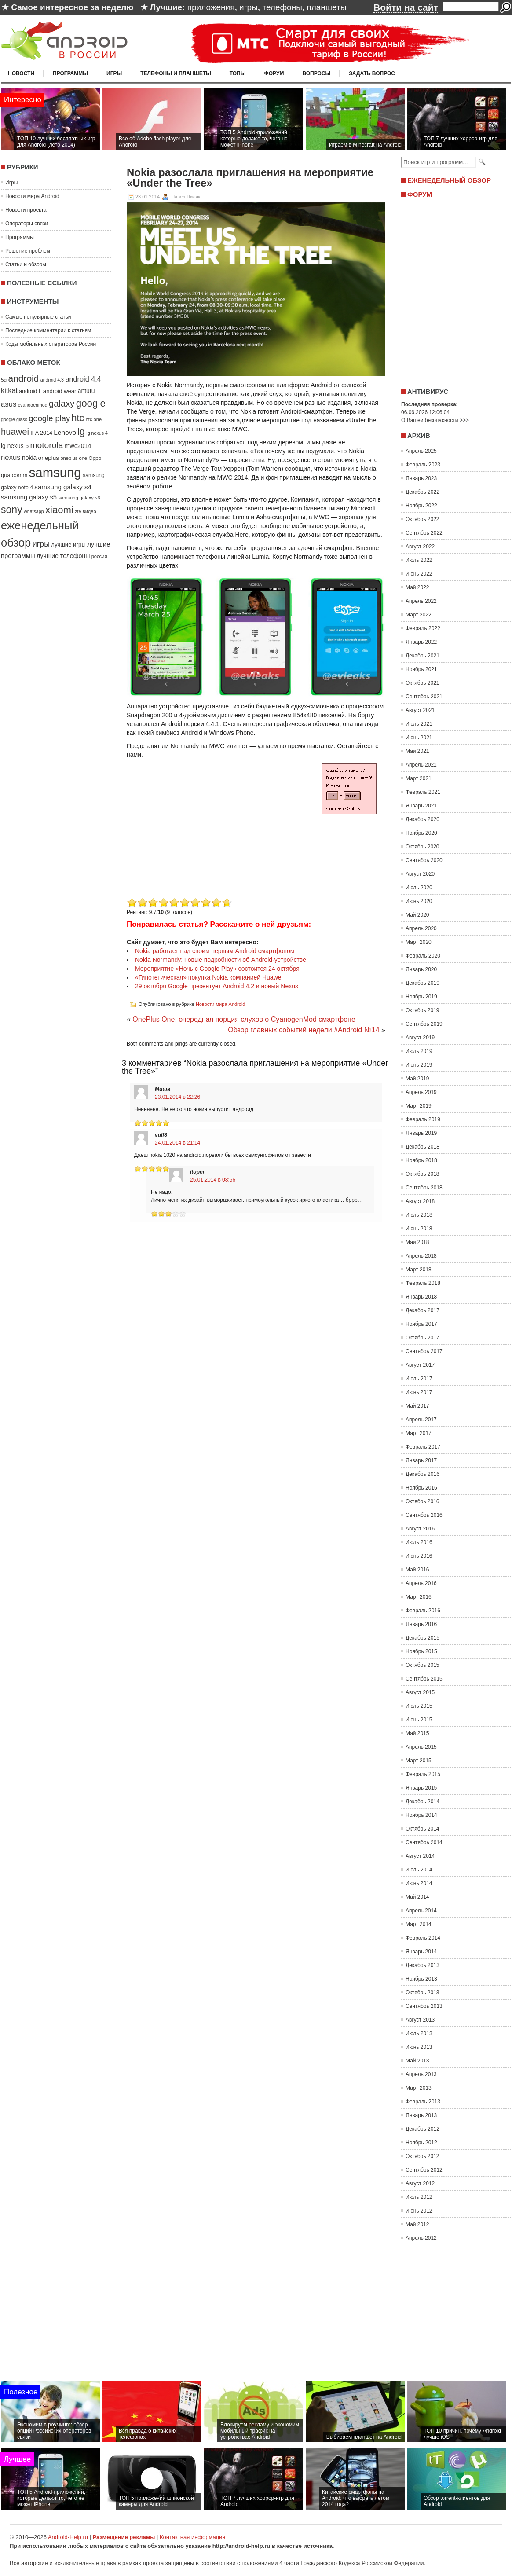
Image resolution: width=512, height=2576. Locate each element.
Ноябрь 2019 (421, 997)
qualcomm (14, 475)
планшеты (326, 7)
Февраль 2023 (423, 465)
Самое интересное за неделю (72, 7)
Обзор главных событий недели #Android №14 (303, 1030)
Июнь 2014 (419, 1883)
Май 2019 (417, 1078)
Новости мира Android (32, 196)
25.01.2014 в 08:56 (212, 1180)
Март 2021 (419, 778)
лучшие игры (68, 544)
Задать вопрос (372, 73)
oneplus (48, 458)
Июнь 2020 (419, 901)
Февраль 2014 (423, 1938)
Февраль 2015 (423, 1774)
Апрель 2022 (421, 601)
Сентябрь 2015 (424, 1679)
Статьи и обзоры (25, 264)
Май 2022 (417, 587)
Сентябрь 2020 (424, 860)
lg (81, 431)
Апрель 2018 (421, 1256)
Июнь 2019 (419, 1065)
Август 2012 (420, 2183)
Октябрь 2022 (422, 519)
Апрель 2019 (421, 1092)
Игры (114, 73)
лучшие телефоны (63, 555)
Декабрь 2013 (422, 1965)
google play (49, 418)
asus (8, 404)
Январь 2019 (421, 1133)
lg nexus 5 (15, 445)
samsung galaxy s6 (79, 497)
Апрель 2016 (421, 1583)
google (91, 403)
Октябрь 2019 (422, 1010)
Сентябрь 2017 (424, 1351)
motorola (46, 445)
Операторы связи (26, 223)
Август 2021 (420, 710)
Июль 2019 (419, 1051)
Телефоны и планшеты (175, 73)
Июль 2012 (419, 2197)
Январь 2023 (421, 478)
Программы (70, 73)
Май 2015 (417, 1733)
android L (30, 391)
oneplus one (73, 458)
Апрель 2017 (421, 1419)
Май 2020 (417, 915)
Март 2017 (419, 1433)
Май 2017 (417, 1406)
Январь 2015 (421, 1788)
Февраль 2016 (423, 1610)
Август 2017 (420, 1365)
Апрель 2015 (421, 1747)
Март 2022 (419, 615)
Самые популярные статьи (38, 317)
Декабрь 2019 (422, 983)
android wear (60, 391)
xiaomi (59, 509)
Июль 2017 (419, 1379)
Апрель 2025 (421, 451)
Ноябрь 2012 (421, 2142)
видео (89, 511)
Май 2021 (417, 751)
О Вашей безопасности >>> (435, 420)
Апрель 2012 (421, 2238)
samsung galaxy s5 (29, 497)
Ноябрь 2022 (421, 506)
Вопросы (316, 73)
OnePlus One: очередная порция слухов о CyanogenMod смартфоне (243, 1019)
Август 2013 (420, 2020)
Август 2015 (420, 1692)
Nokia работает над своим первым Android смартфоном (214, 950)
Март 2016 (419, 1597)
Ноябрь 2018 (421, 1160)
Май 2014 (417, 1897)
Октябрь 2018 (422, 1174)
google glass (14, 419)
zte (78, 511)
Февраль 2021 (423, 792)
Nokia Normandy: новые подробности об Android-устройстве (220, 959)
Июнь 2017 (419, 1392)
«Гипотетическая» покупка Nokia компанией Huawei (209, 977)
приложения (211, 7)
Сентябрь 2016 (424, 1515)
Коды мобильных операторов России (50, 344)
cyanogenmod (33, 404)
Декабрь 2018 (422, 1147)
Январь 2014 (421, 1952)
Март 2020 (419, 942)
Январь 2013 (421, 2115)
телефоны (282, 7)
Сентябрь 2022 (424, 533)
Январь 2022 (421, 642)
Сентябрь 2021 (424, 697)
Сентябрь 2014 (424, 1842)
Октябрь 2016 (422, 1501)
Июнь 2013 (419, 2047)
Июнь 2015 (419, 1720)
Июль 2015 (419, 1706)
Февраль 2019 (423, 1119)
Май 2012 (417, 2224)
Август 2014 (420, 1856)
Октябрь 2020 (422, 847)
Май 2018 (417, 1242)
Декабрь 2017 (422, 1310)
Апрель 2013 (421, 2074)
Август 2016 (420, 1529)
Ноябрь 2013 (421, 1979)
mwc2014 (78, 445)
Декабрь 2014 (422, 1801)
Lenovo (65, 432)
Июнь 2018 (419, 1229)
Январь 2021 (421, 806)
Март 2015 (419, 1761)
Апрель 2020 (421, 928)
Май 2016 (417, 1570)
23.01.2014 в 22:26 (177, 1097)
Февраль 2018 (423, 1283)
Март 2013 (419, 2088)
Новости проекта (26, 210)
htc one (94, 419)
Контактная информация (192, 2537)
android (23, 378)
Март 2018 (419, 1269)
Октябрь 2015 (422, 1665)
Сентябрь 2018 (424, 1188)
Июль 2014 (419, 1870)
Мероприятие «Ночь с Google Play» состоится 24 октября (217, 968)
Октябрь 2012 (422, 2156)
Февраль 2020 (423, 956)
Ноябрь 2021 (421, 669)
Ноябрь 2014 (421, 1815)
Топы (238, 73)
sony (11, 509)
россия (99, 556)
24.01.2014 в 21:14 (177, 1143)
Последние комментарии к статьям (48, 330)
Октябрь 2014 (422, 1829)
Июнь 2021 (419, 737)
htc (78, 417)
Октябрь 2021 (422, 683)
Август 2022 (420, 546)
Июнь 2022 (419, 574)
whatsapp (34, 511)
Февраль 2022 (423, 628)
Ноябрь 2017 (421, 1324)
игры (248, 7)
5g (4, 379)
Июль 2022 (419, 560)
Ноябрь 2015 (421, 1651)
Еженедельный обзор (449, 180)
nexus (11, 457)
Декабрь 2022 (422, 492)
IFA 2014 (41, 433)
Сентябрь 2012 (424, 2170)
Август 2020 (420, 874)
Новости (21, 73)
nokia (29, 457)
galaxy (61, 403)
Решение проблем (27, 251)
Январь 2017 (421, 1460)
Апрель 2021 (421, 765)
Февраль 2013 (423, 2102)
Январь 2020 (421, 969)
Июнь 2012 (419, 2211)
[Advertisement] (200, 833)
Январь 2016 (421, 1624)
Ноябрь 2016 (421, 1488)
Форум (274, 73)
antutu (86, 390)
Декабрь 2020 (422, 819)
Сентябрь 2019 (424, 1024)
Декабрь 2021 (422, 656)
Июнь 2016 (419, 1556)
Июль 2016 (419, 1542)
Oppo (94, 458)
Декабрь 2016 (422, 1474)
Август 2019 (420, 1038)
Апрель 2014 (421, 1911)
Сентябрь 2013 (424, 2006)
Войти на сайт (405, 7)
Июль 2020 (419, 887)
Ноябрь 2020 (421, 833)
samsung (55, 472)
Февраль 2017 (423, 1447)
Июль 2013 (419, 2033)
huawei (15, 432)
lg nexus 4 (97, 433)
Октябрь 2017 (422, 1338)
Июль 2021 (419, 724)
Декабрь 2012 (422, 2129)
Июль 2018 (419, 1215)
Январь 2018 (421, 1297)
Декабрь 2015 (422, 1638)
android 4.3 (52, 379)
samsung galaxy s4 (62, 487)
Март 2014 (419, 1924)
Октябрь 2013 (422, 1992)
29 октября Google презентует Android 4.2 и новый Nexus (216, 986)
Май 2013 (417, 2061)
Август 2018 (420, 1201)
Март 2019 (419, 1106)
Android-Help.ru (68, 2537)
